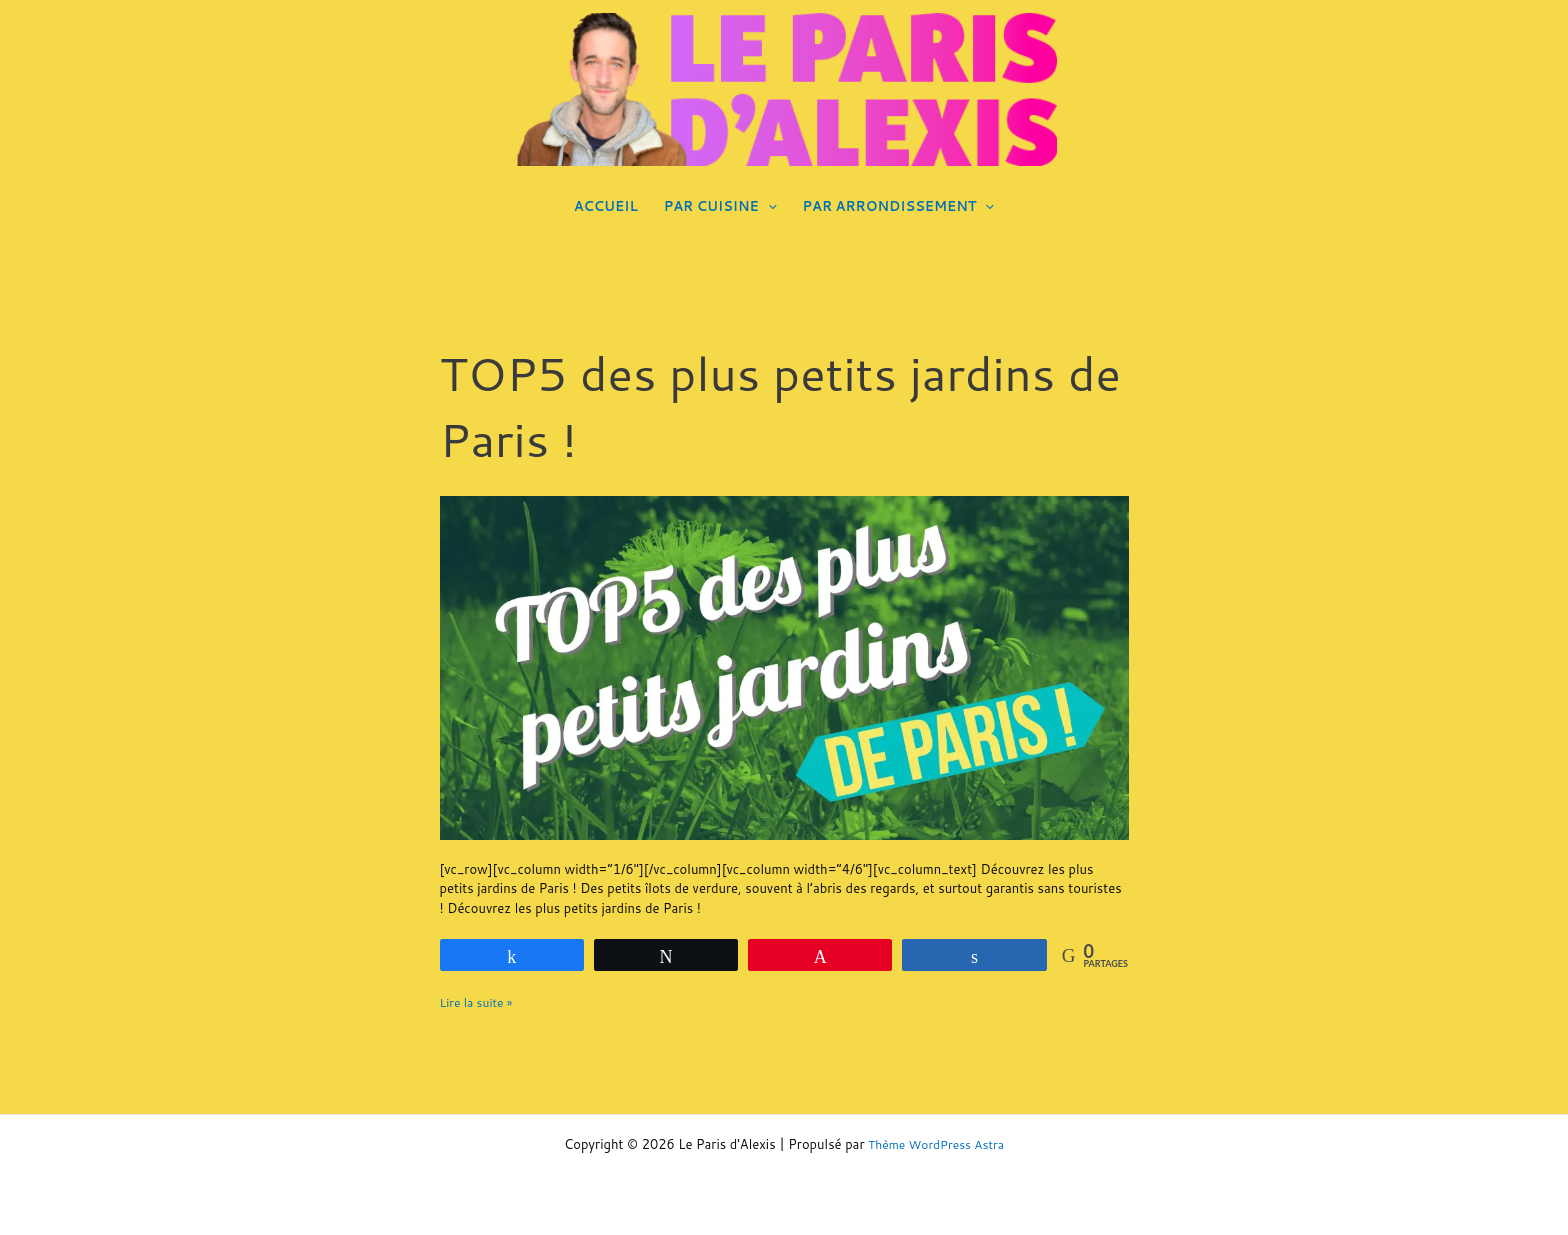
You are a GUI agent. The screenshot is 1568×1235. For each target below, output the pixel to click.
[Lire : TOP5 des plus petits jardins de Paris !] (784, 666)
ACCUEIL (606, 206)
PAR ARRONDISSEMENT (899, 206)
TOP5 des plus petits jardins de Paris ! (772, 404)
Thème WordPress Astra (936, 1144)
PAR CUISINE (720, 206)
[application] (768, 206)
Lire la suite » (479, 1002)
